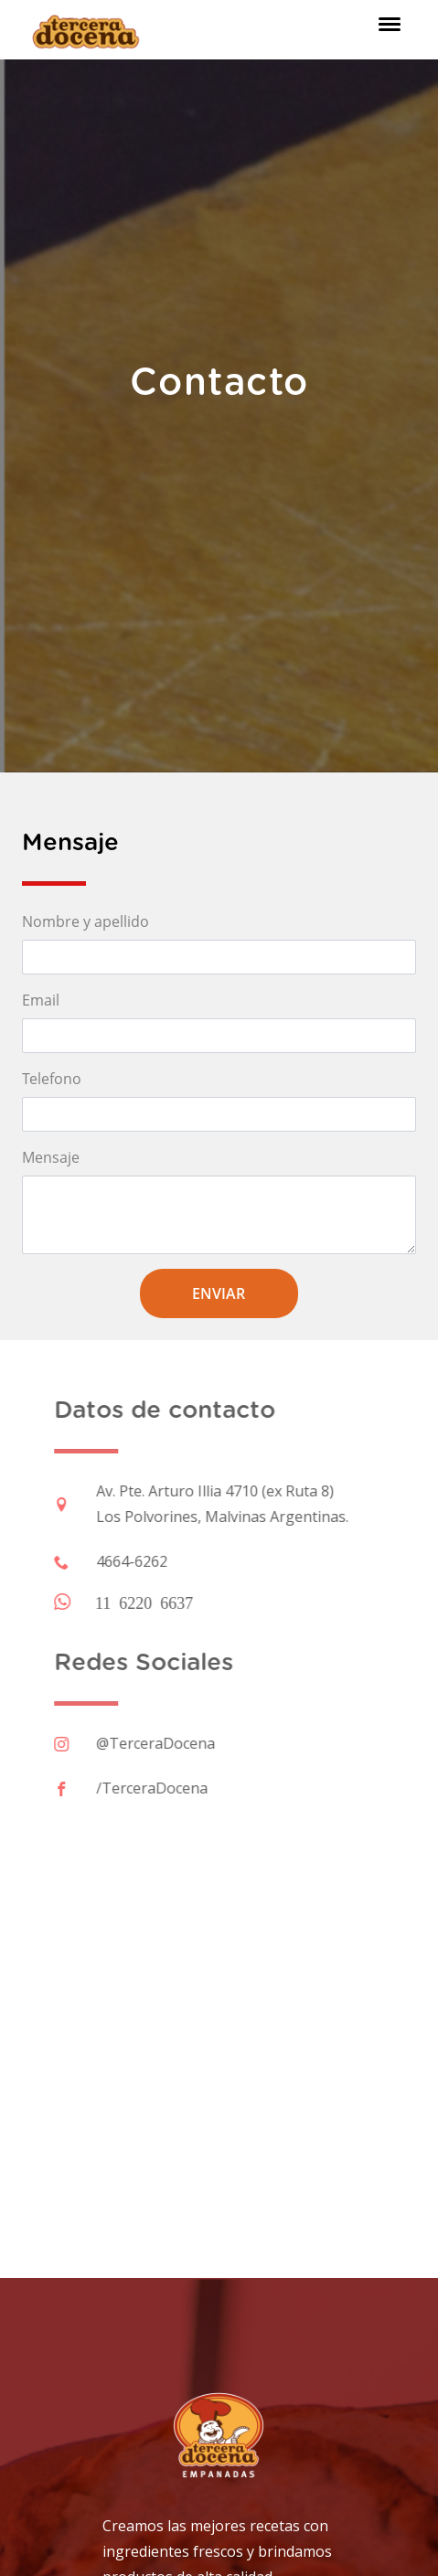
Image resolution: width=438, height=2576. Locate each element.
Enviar (218, 1293)
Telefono (51, 1079)
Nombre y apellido (85, 921)
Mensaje (51, 1157)
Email (40, 1000)
